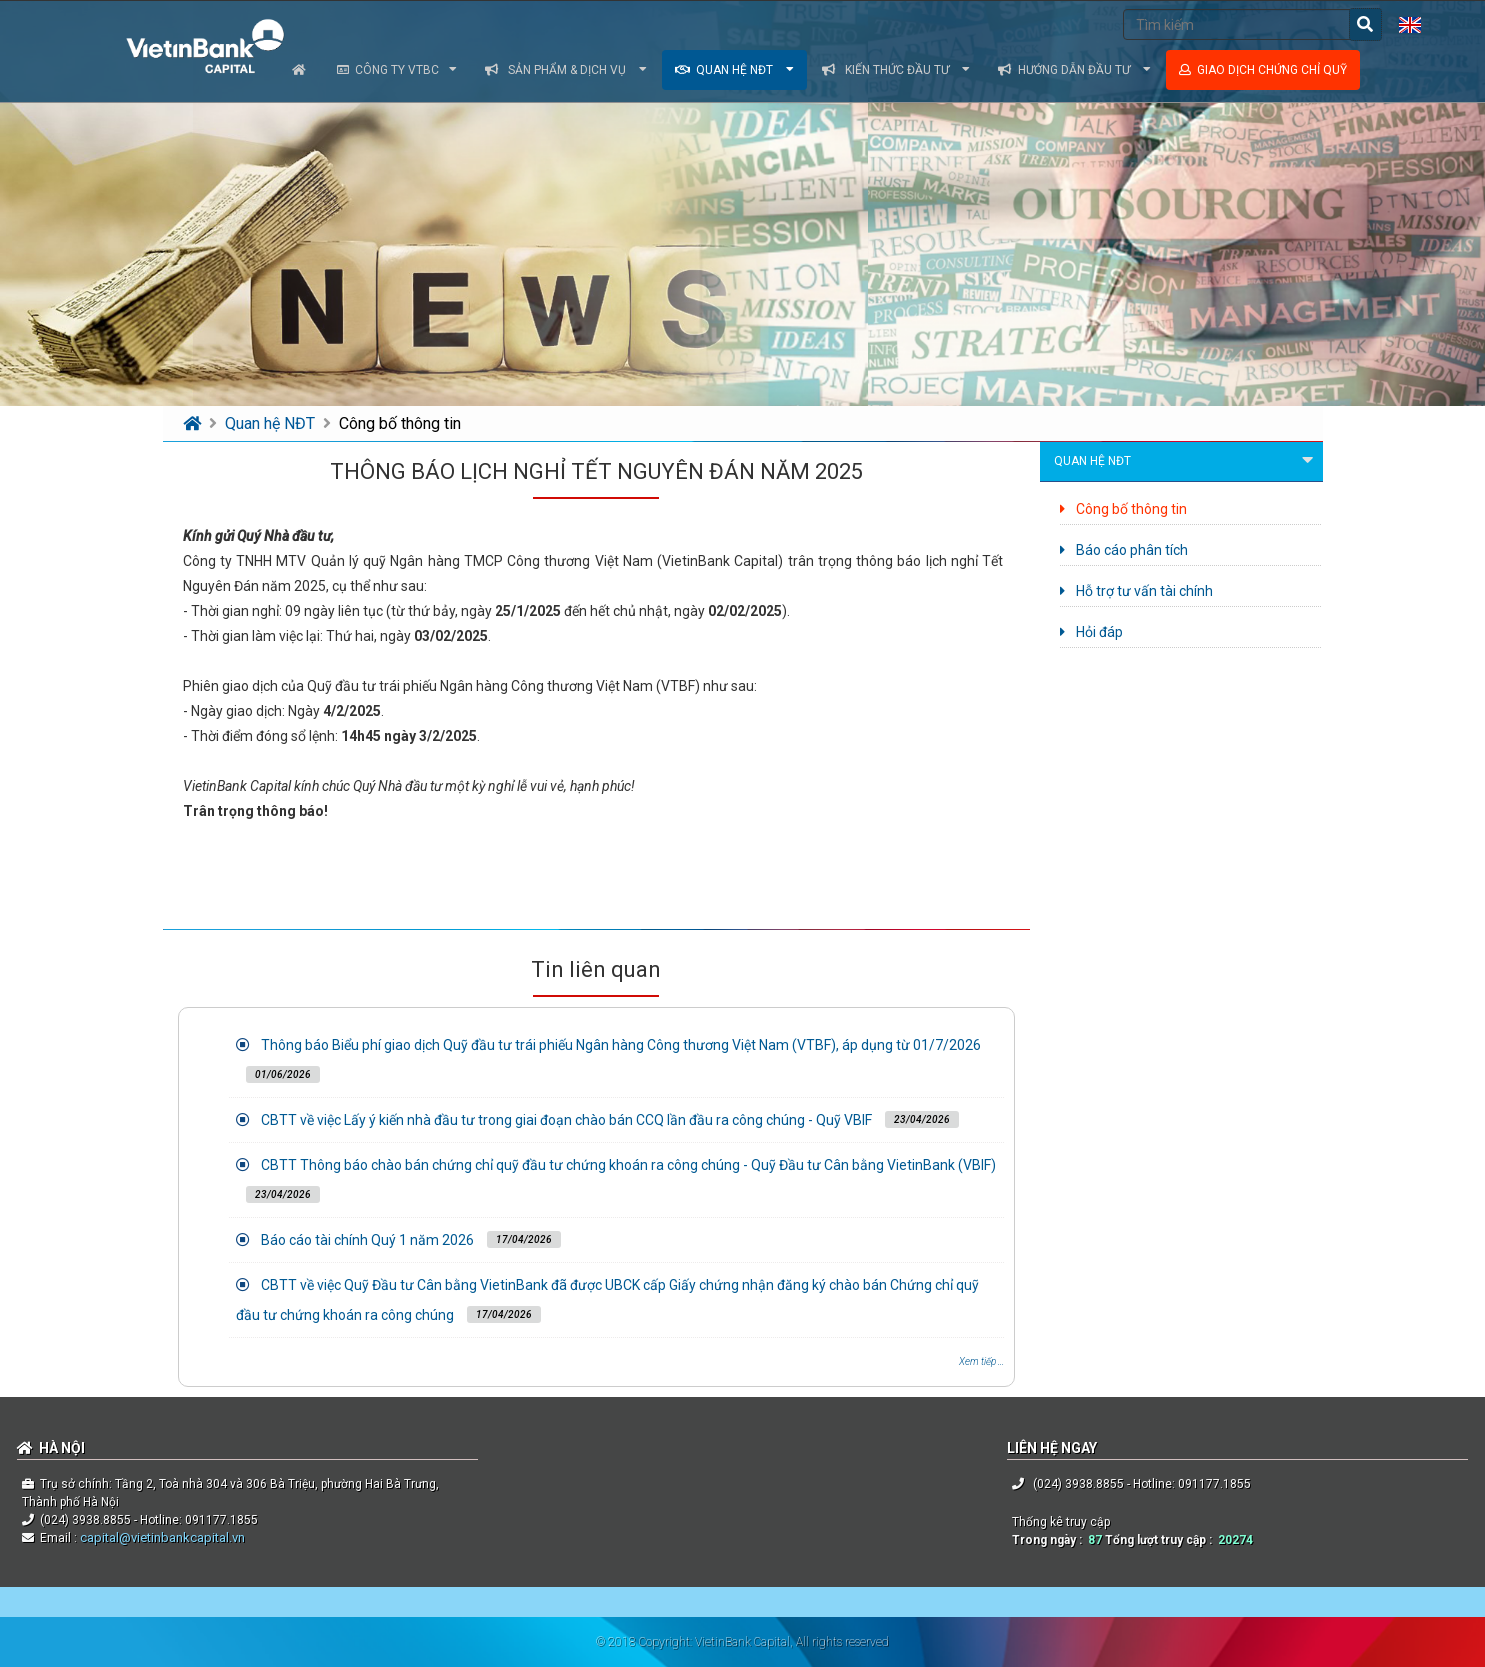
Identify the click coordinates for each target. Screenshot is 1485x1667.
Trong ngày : (1050, 1540)
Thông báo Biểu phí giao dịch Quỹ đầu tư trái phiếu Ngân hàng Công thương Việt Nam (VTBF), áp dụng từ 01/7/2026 (621, 1045)
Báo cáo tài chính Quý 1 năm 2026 (367, 1240)
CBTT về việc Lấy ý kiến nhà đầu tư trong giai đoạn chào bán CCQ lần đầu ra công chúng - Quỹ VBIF (566, 1120)
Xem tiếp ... (981, 1361)
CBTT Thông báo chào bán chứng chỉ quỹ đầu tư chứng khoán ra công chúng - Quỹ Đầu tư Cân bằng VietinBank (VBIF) (628, 1165)
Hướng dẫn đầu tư (1074, 70)
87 (1095, 1540)
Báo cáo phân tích (1124, 550)
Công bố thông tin (400, 423)
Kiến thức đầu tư (896, 70)
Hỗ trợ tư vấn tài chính (1136, 591)
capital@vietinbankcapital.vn (161, 1537)
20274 (1235, 1540)
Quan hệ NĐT (734, 70)
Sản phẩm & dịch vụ (566, 70)
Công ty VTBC (397, 70)
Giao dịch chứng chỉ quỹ (1263, 70)
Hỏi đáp (1091, 632)
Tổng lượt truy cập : (1161, 1540)
